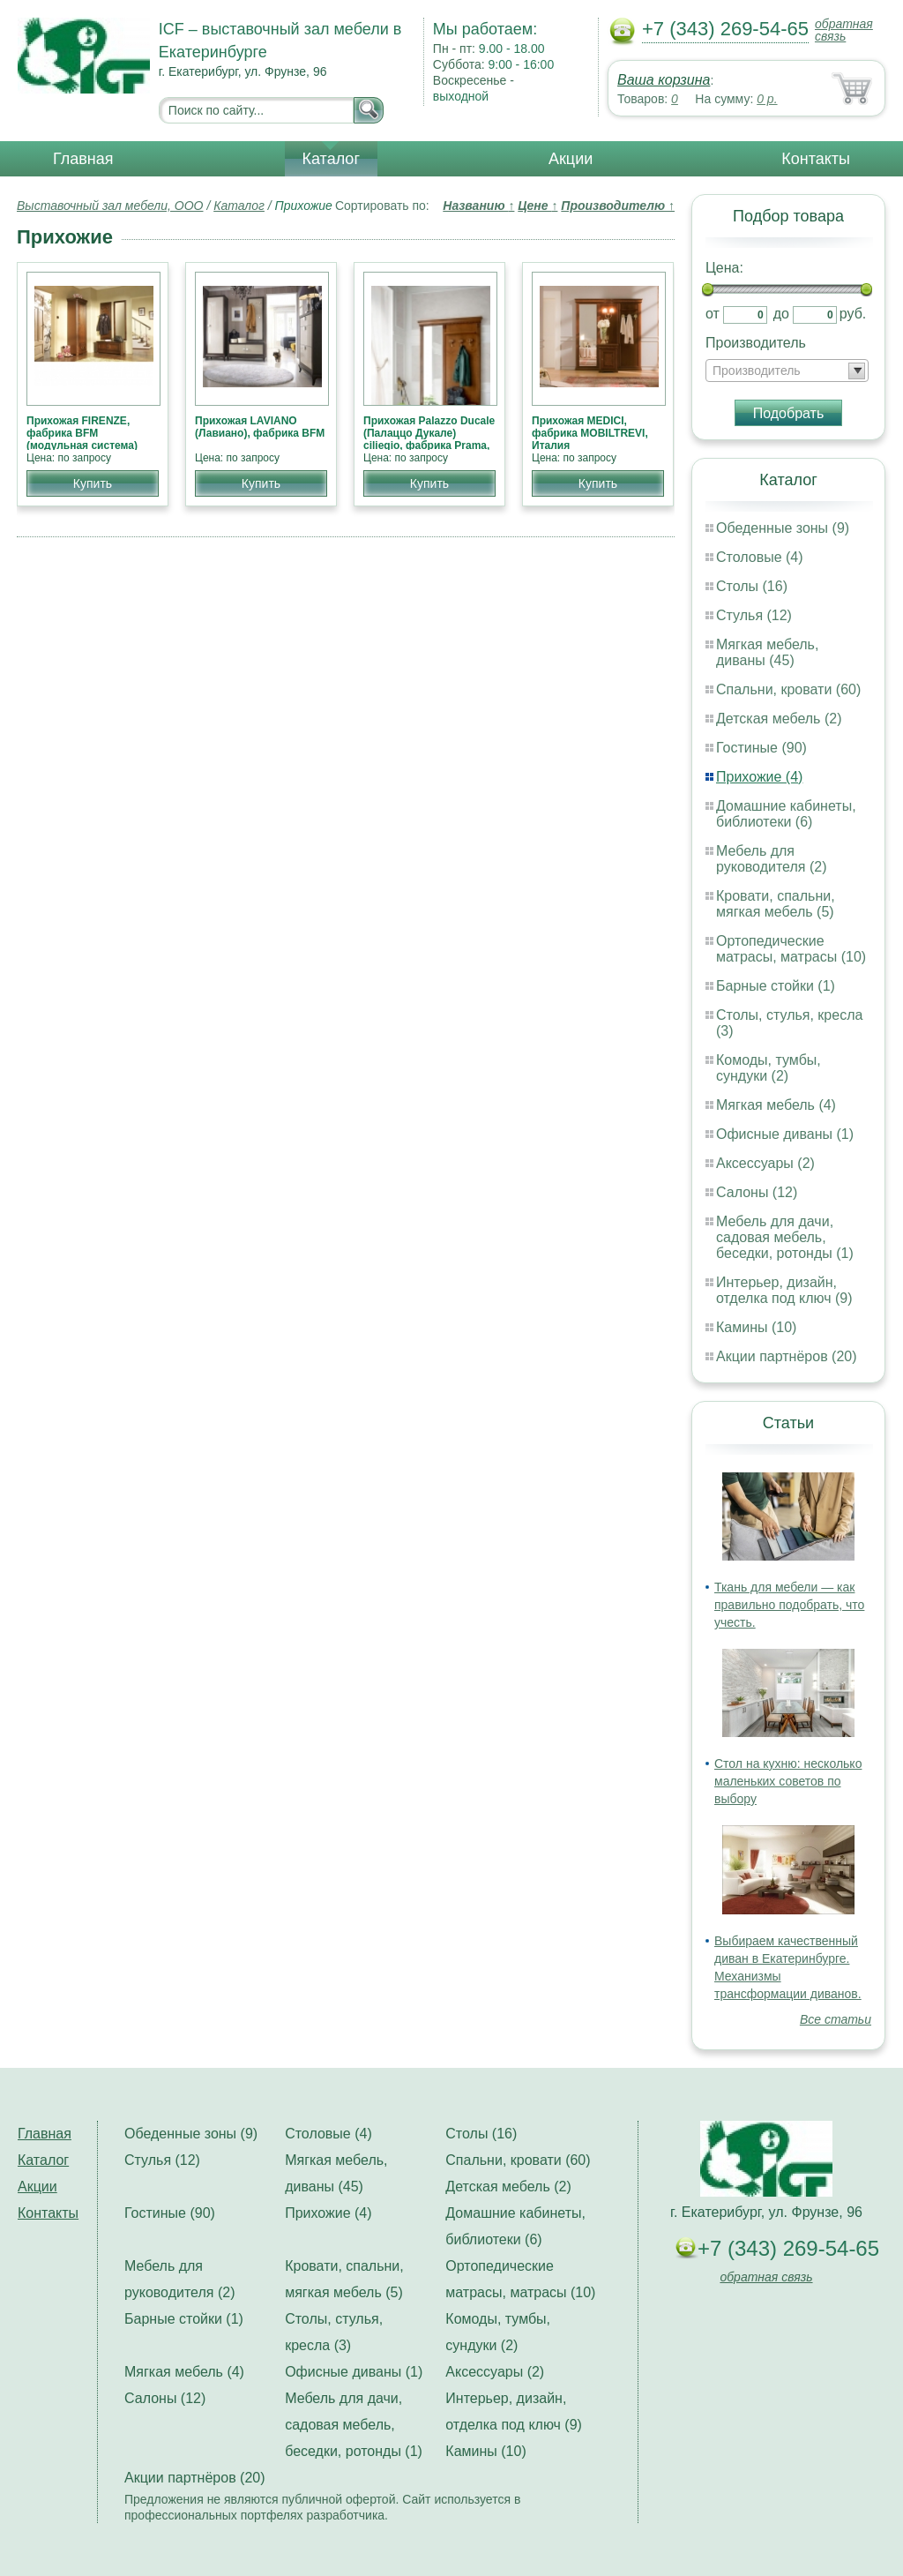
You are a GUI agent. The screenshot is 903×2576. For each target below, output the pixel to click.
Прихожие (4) (759, 776)
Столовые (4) (759, 557)
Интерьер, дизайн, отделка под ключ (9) (784, 1290)
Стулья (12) (754, 615)
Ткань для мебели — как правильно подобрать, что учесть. (789, 1604)
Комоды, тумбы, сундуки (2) (768, 1067)
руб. (853, 313)
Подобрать (789, 413)
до (781, 313)
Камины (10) (756, 1327)
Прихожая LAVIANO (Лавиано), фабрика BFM (260, 427)
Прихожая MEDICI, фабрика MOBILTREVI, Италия (590, 433)
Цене (537, 205)
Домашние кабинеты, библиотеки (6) (786, 813)
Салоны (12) (756, 1192)
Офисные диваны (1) (785, 1134)
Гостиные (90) (761, 747)
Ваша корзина (663, 79)
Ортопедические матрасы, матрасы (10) (791, 948)
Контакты (815, 159)
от (712, 313)
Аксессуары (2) (765, 1163)
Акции (571, 159)
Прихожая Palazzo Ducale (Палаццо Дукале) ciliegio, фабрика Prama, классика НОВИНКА (429, 439)
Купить (92, 483)
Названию (478, 205)
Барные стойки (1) (775, 985)
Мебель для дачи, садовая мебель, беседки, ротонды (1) (785, 1237)
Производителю (618, 205)
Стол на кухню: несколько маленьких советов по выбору (788, 1781)
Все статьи (835, 2019)
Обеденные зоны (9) (782, 527)
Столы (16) (751, 586)
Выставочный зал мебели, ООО (110, 205)
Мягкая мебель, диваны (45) (767, 652)
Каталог (331, 159)
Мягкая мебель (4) (776, 1104)
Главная (83, 159)
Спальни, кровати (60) (788, 689)
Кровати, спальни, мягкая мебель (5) (775, 903)
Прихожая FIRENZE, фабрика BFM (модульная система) (82, 433)
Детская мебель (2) (778, 718)
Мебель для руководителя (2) (771, 858)
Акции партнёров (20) (786, 1356)
